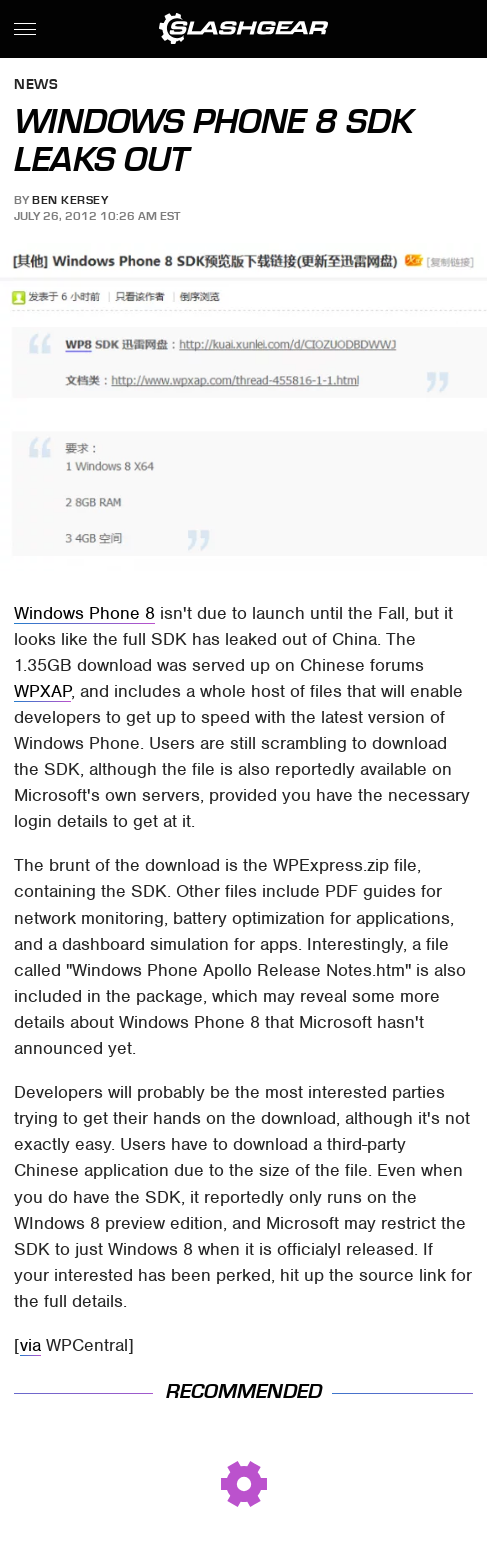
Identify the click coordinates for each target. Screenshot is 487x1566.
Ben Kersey (70, 200)
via (30, 1345)
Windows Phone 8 (84, 613)
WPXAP (42, 691)
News (36, 85)
